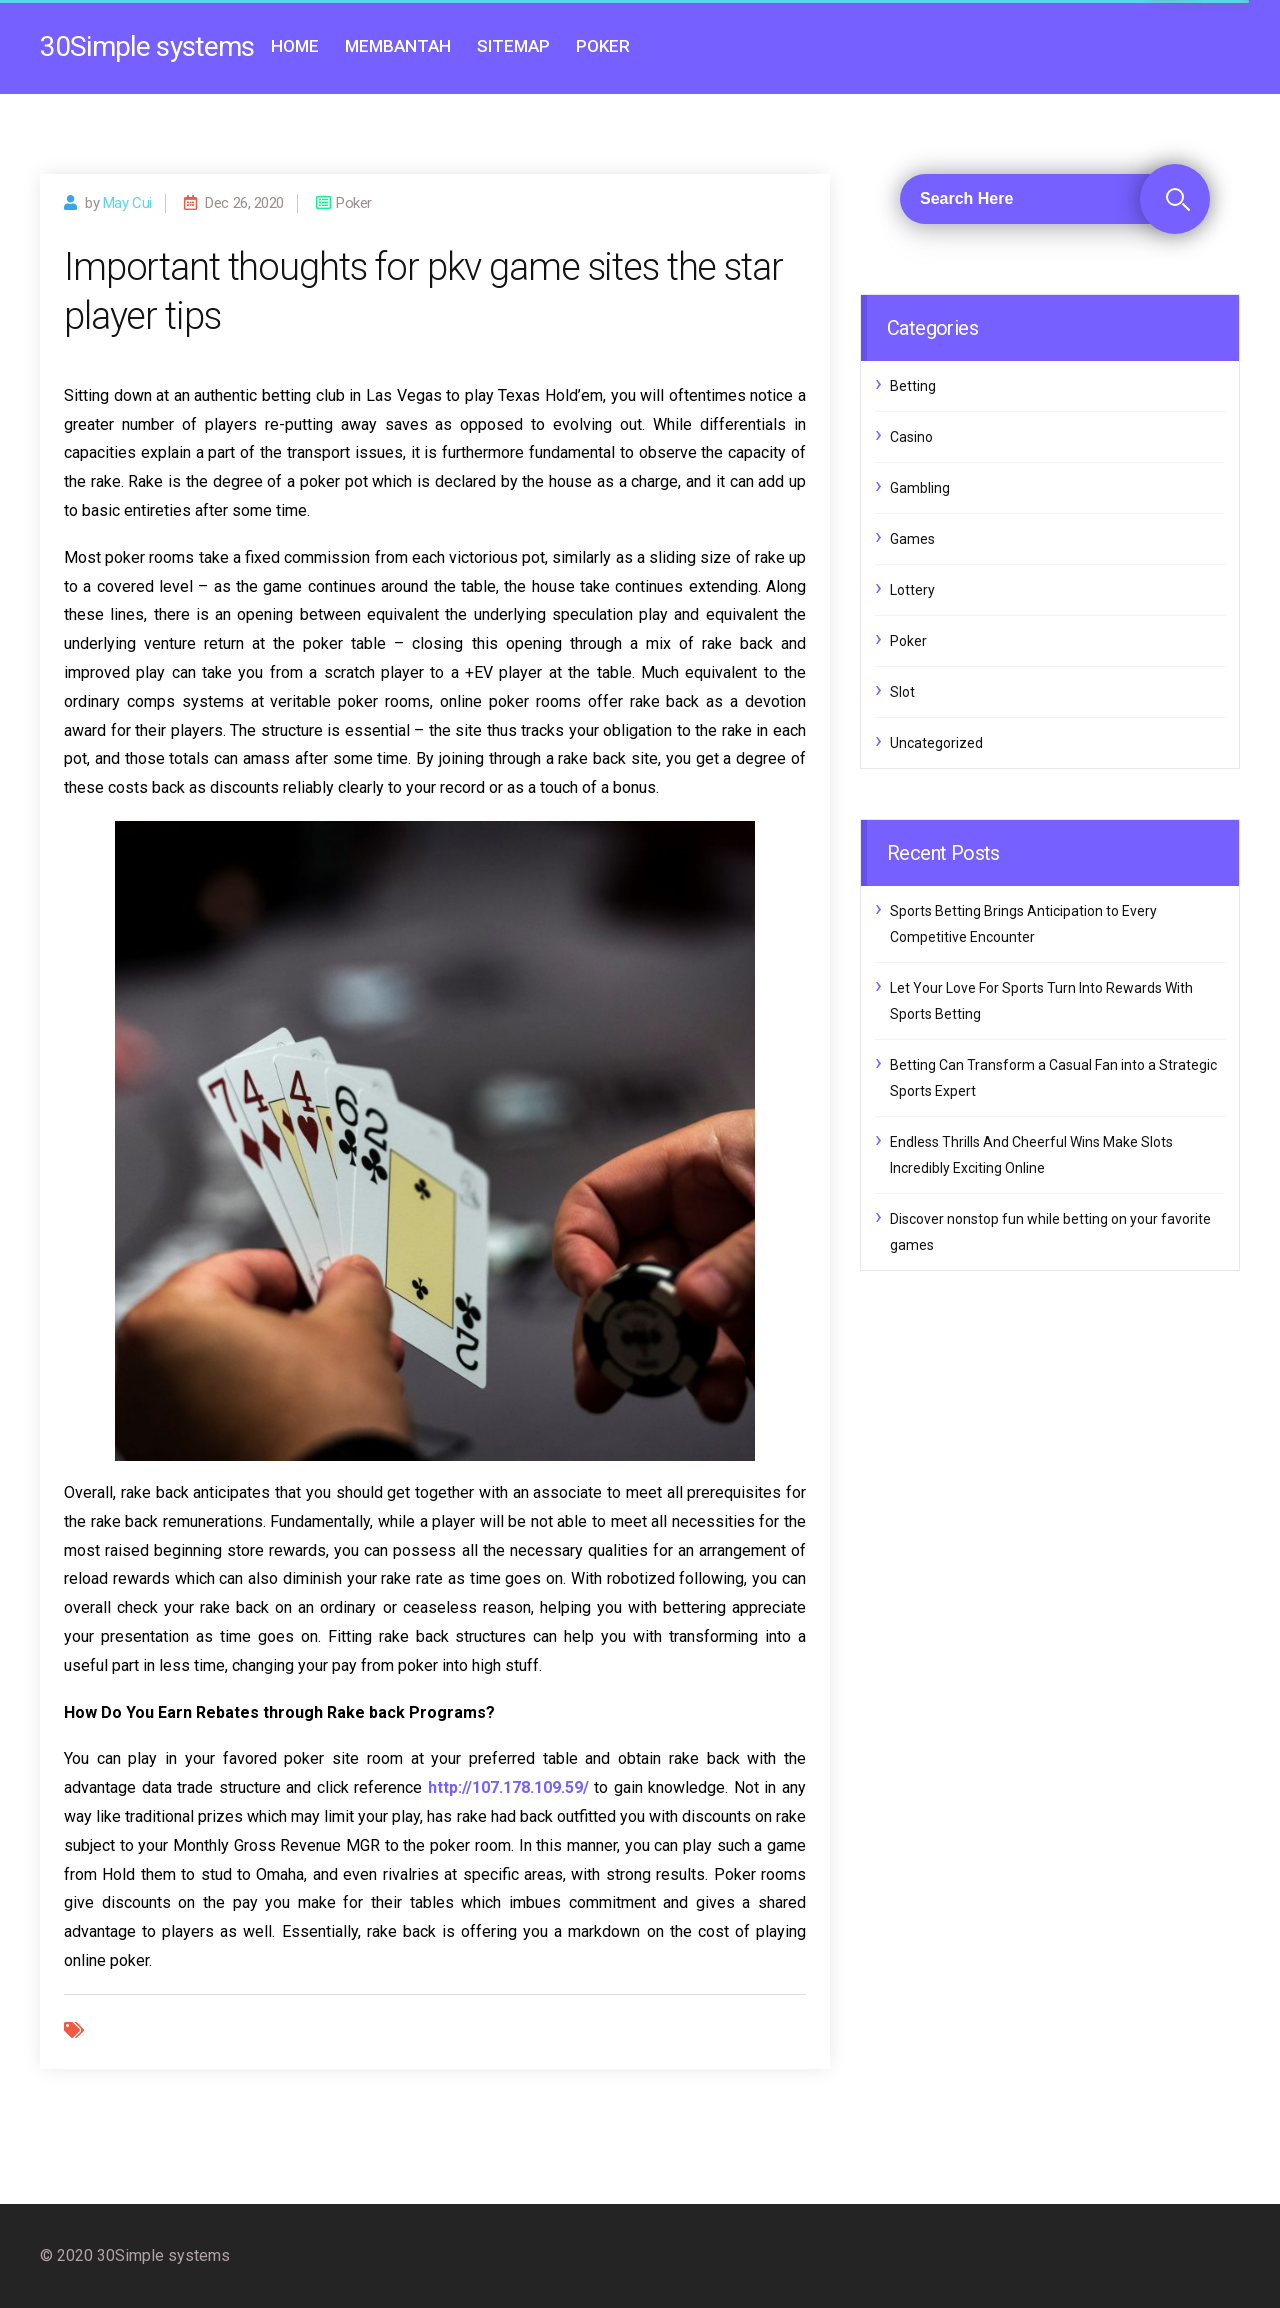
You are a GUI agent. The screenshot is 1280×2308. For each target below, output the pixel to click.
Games (912, 539)
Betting (913, 386)
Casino (911, 437)
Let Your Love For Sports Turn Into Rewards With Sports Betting (1041, 1001)
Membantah (398, 46)
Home (295, 46)
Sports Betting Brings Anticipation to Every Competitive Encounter (1023, 924)
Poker (603, 46)
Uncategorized (936, 743)
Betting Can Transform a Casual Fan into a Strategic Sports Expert (1053, 1078)
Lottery (912, 590)
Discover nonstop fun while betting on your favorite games (1050, 1232)
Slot (902, 692)
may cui (127, 203)
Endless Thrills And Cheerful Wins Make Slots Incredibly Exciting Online (1031, 1155)
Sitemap (513, 46)
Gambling (920, 488)
